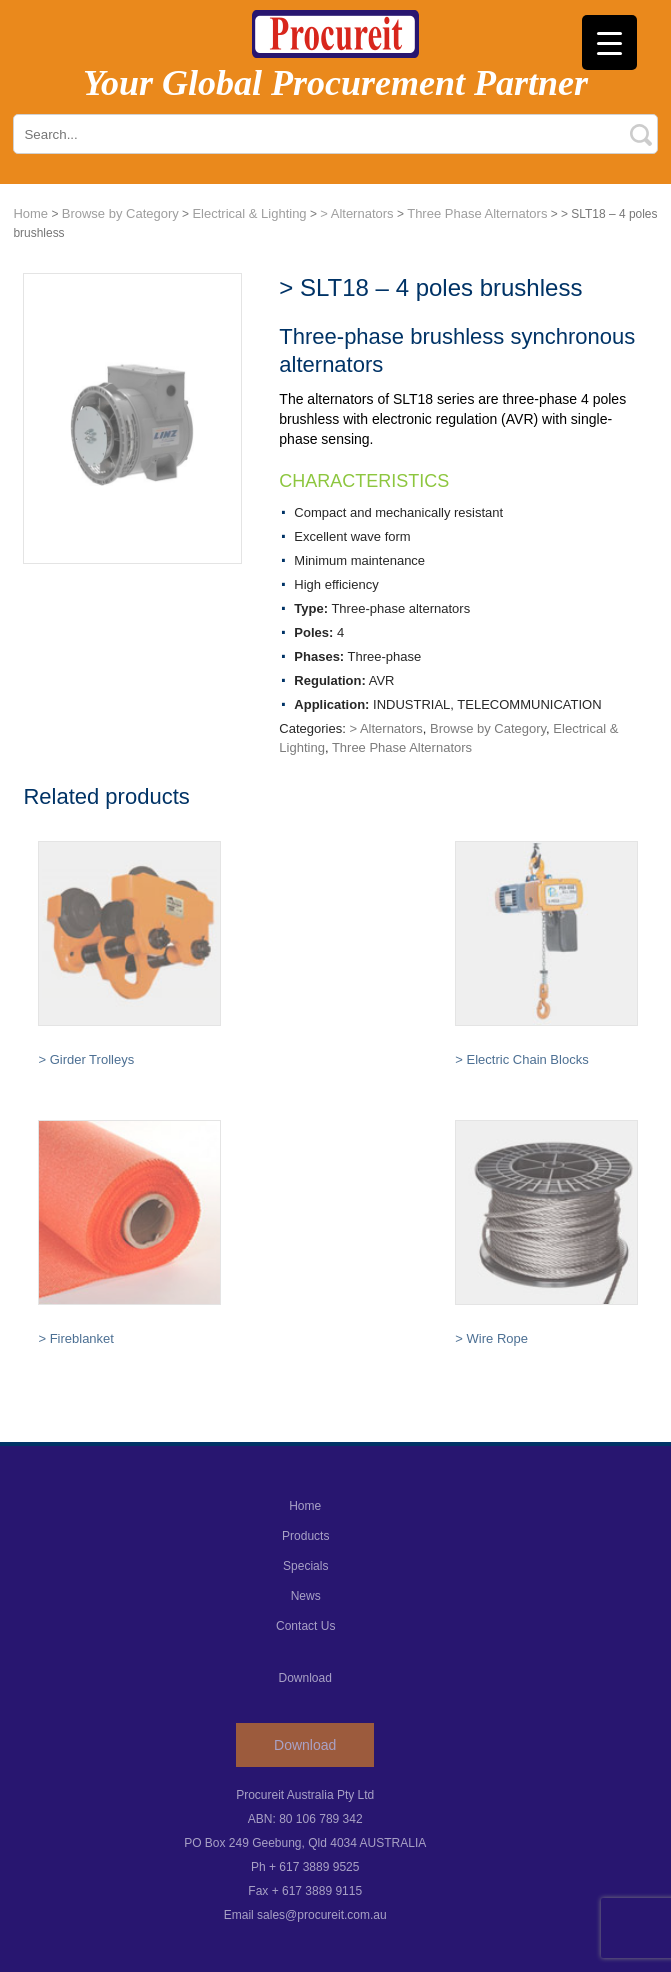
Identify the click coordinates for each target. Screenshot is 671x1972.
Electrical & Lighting (249, 213)
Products (305, 1536)
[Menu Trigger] (609, 42)
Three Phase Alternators (477, 213)
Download (305, 1745)
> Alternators (356, 213)
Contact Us (305, 1626)
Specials (305, 1566)
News (306, 1596)
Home (30, 213)
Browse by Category (120, 213)
